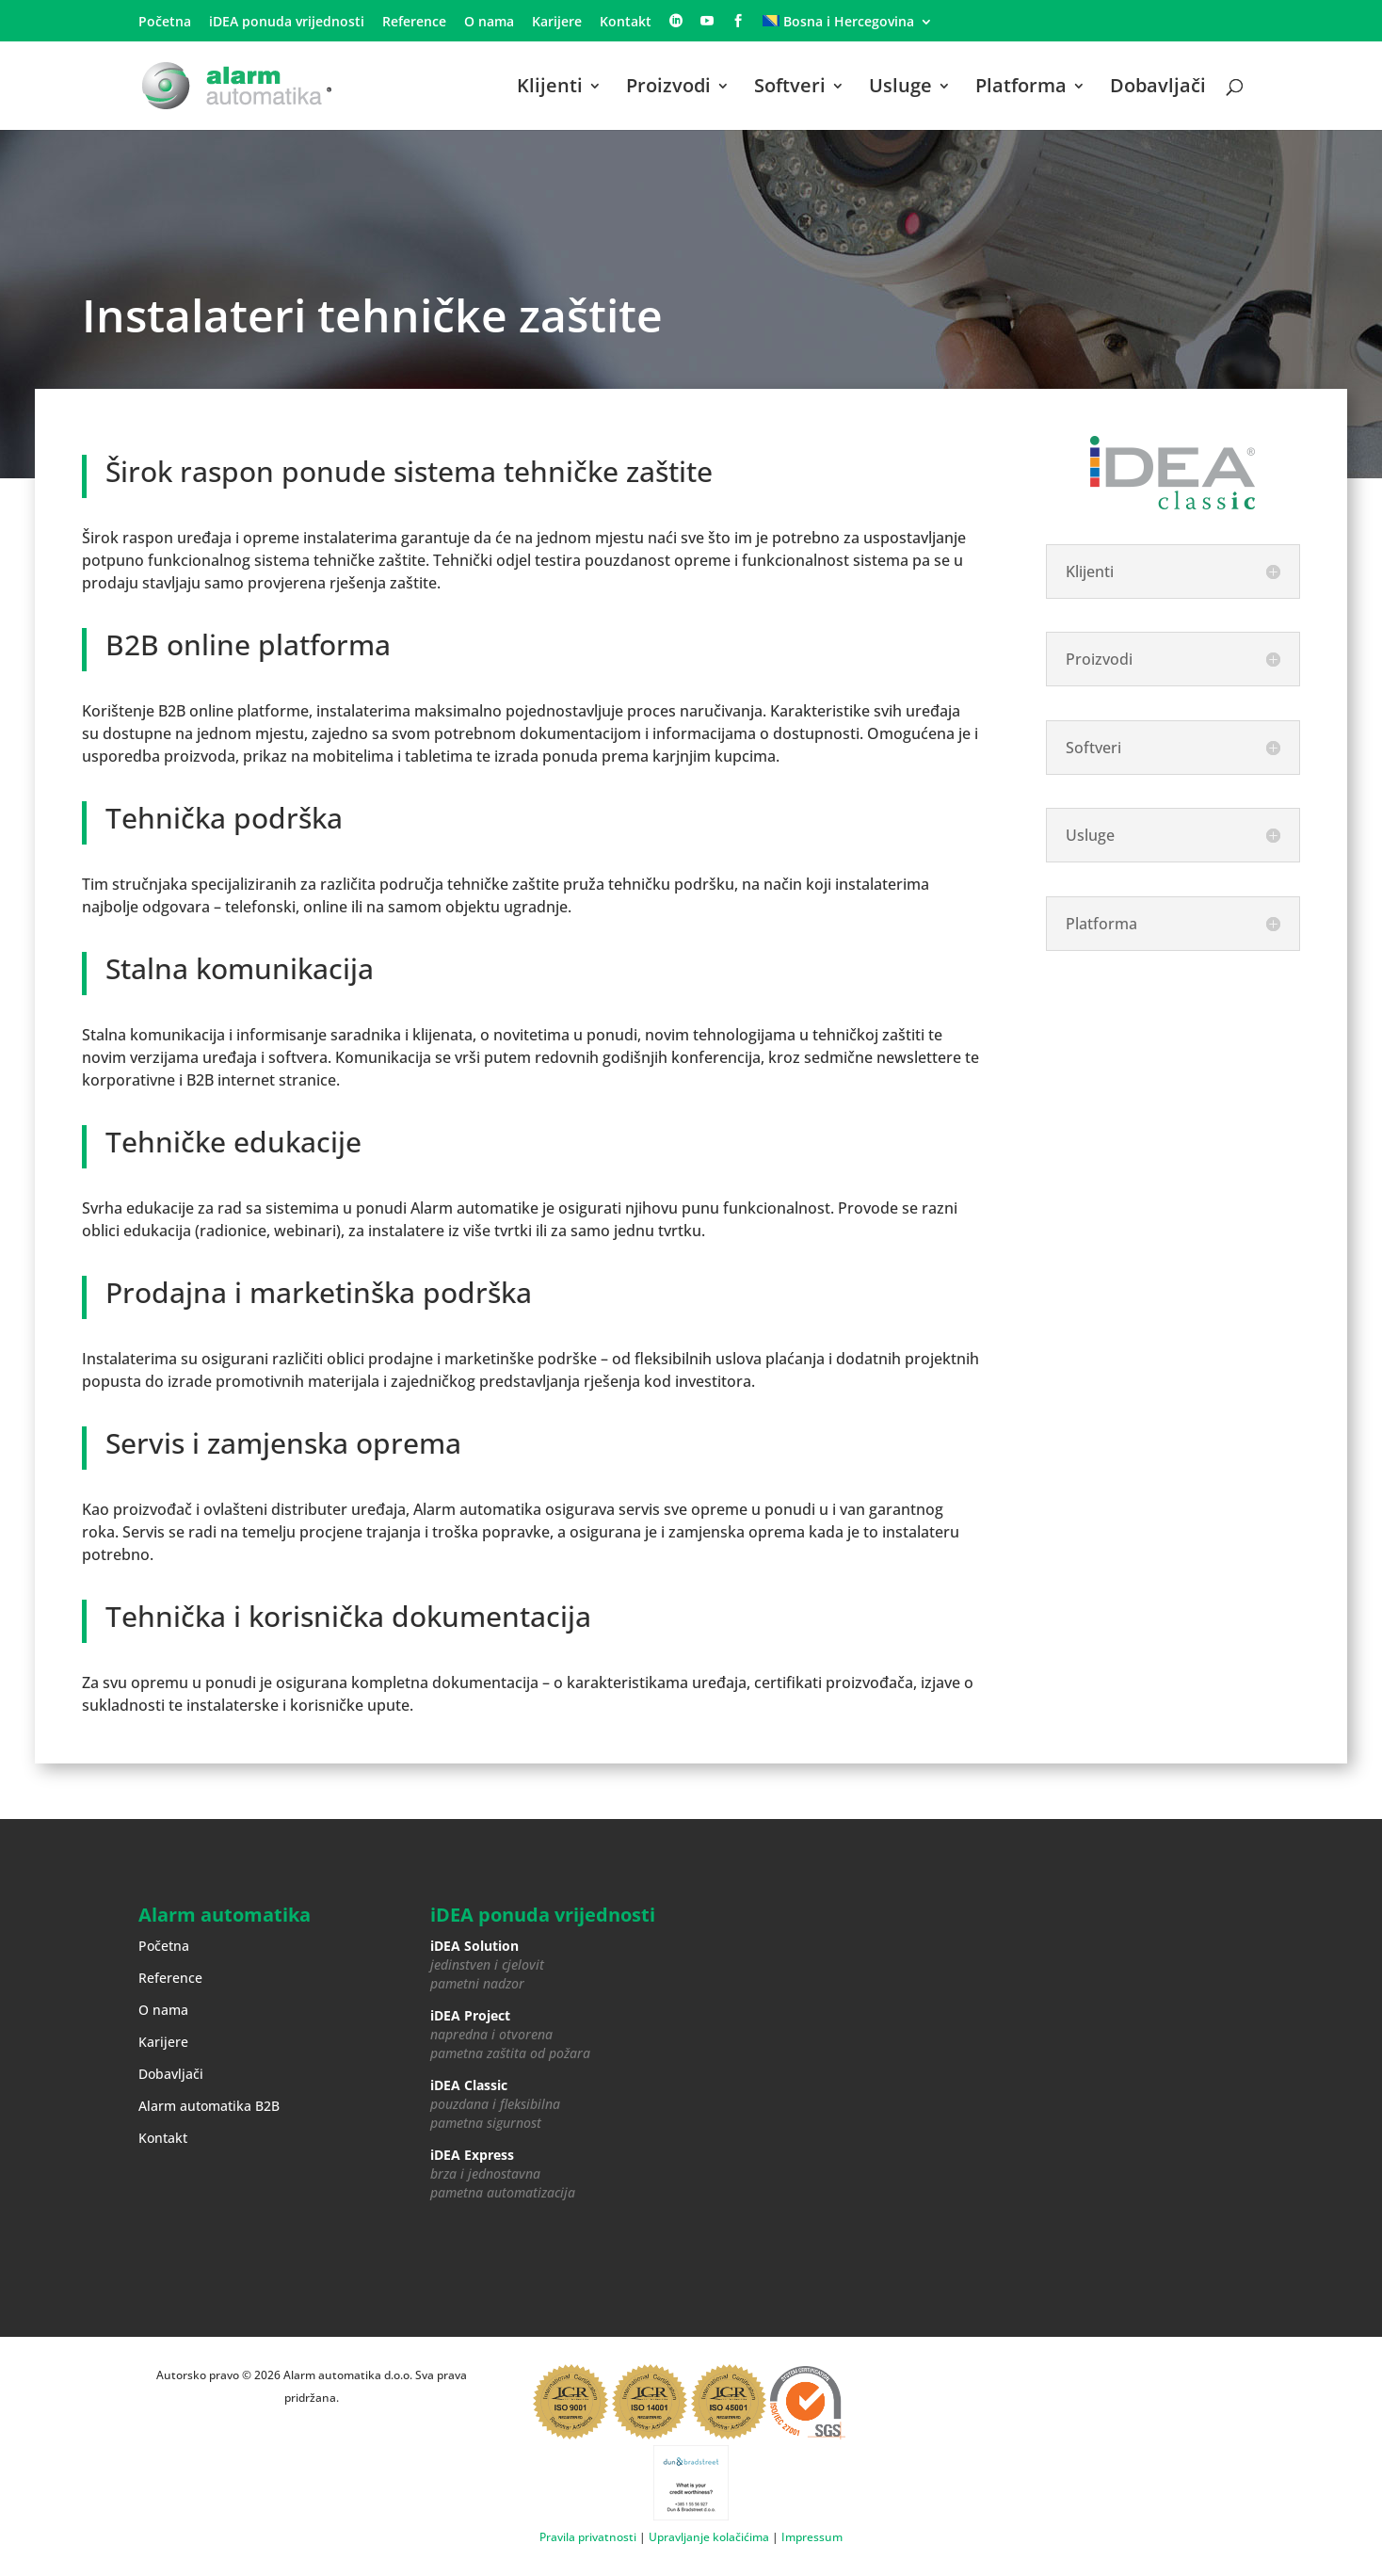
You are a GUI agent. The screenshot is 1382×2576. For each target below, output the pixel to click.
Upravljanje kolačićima (709, 2537)
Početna (164, 22)
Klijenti (550, 88)
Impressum (812, 2537)
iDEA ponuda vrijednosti (286, 22)
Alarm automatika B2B (209, 2106)
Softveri (790, 88)
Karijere (557, 22)
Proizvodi (668, 88)
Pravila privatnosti (587, 2537)
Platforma (1021, 88)
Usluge (900, 88)
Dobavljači (1158, 88)
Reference (414, 22)
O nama (489, 22)
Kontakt (625, 22)
